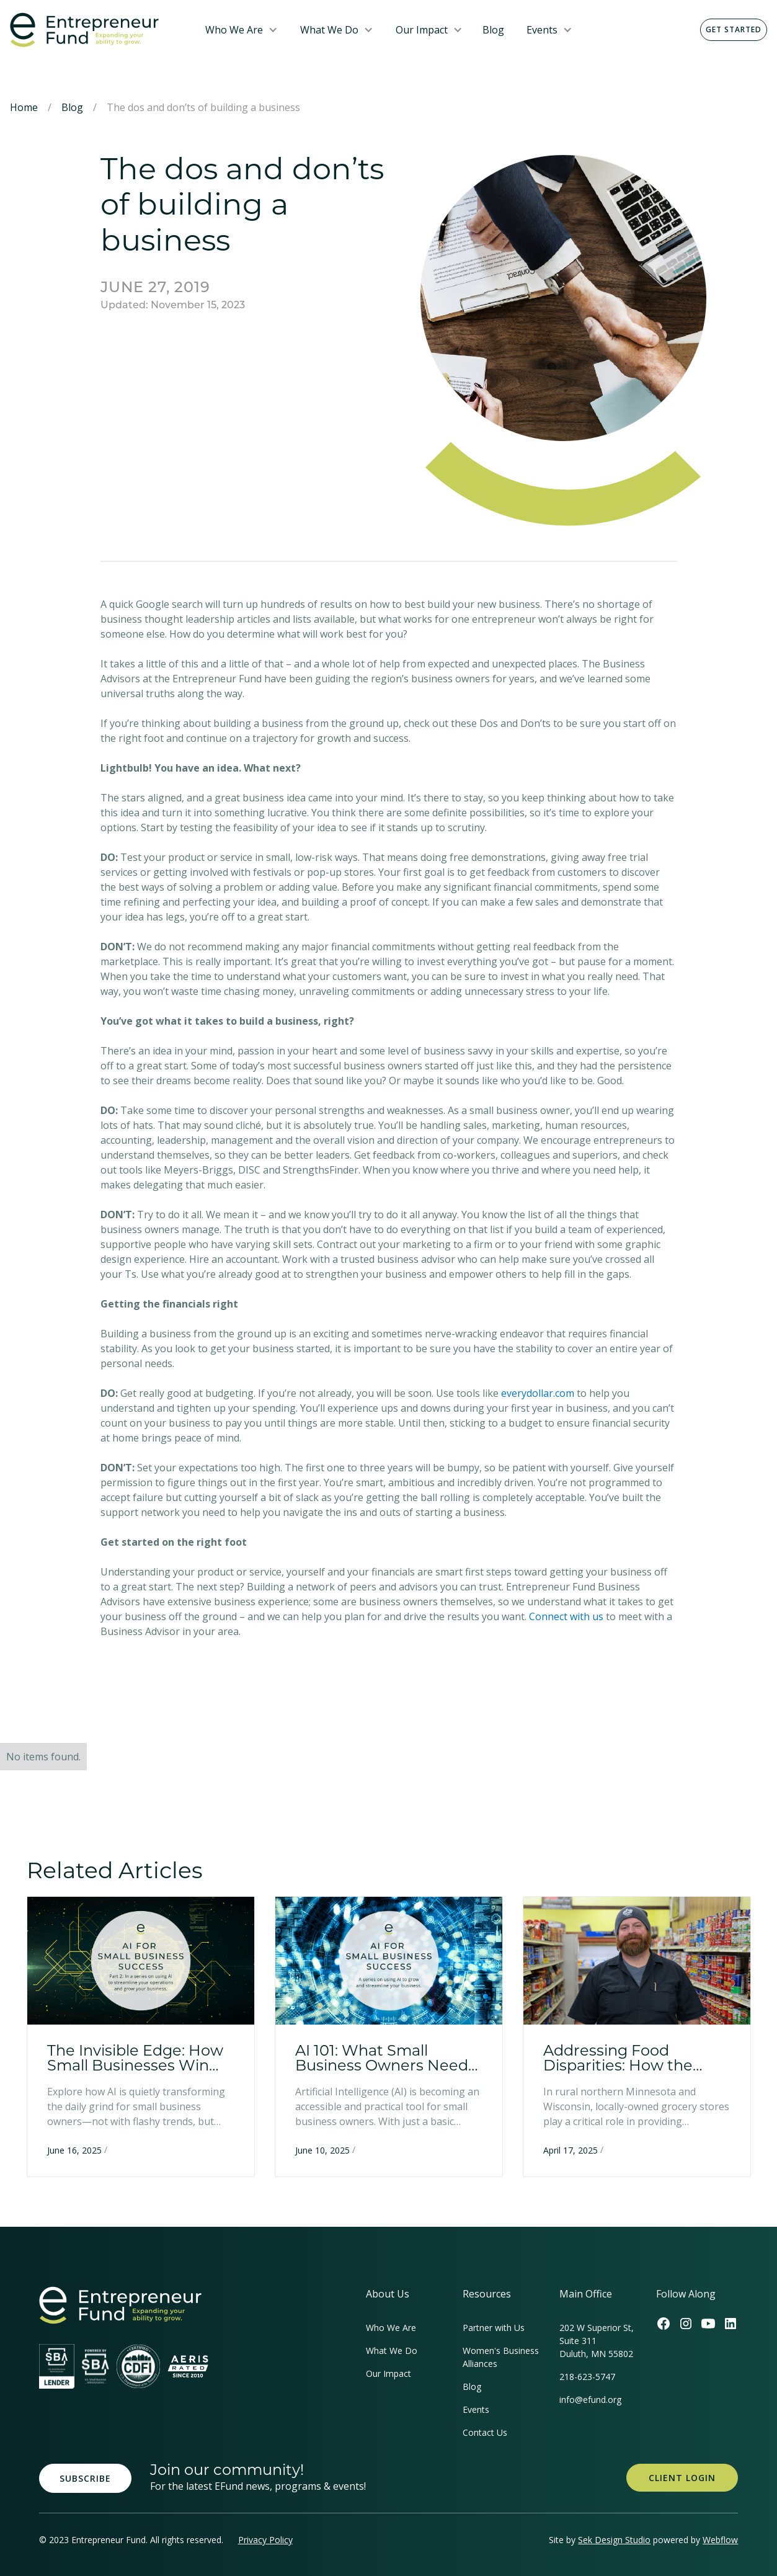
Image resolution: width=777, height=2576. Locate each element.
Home (24, 107)
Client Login (682, 2478)
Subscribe (85, 2478)
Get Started (733, 29)
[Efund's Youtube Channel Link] (708, 2323)
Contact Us (485, 2432)
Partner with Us (494, 2327)
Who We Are (234, 30)
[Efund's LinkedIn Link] (730, 2323)
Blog (493, 30)
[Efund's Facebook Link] (663, 2323)
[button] (241, 29)
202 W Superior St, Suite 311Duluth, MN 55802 (596, 2341)
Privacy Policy (265, 2540)
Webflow (720, 2540)
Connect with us (567, 1616)
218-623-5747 (587, 2376)
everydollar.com (537, 1393)
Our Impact (422, 30)
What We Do (329, 30)
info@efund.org (590, 2399)
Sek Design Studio (614, 2540)
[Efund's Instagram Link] (685, 2323)
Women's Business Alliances (501, 2357)
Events (541, 30)
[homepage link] (120, 2305)
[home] (97, 30)
